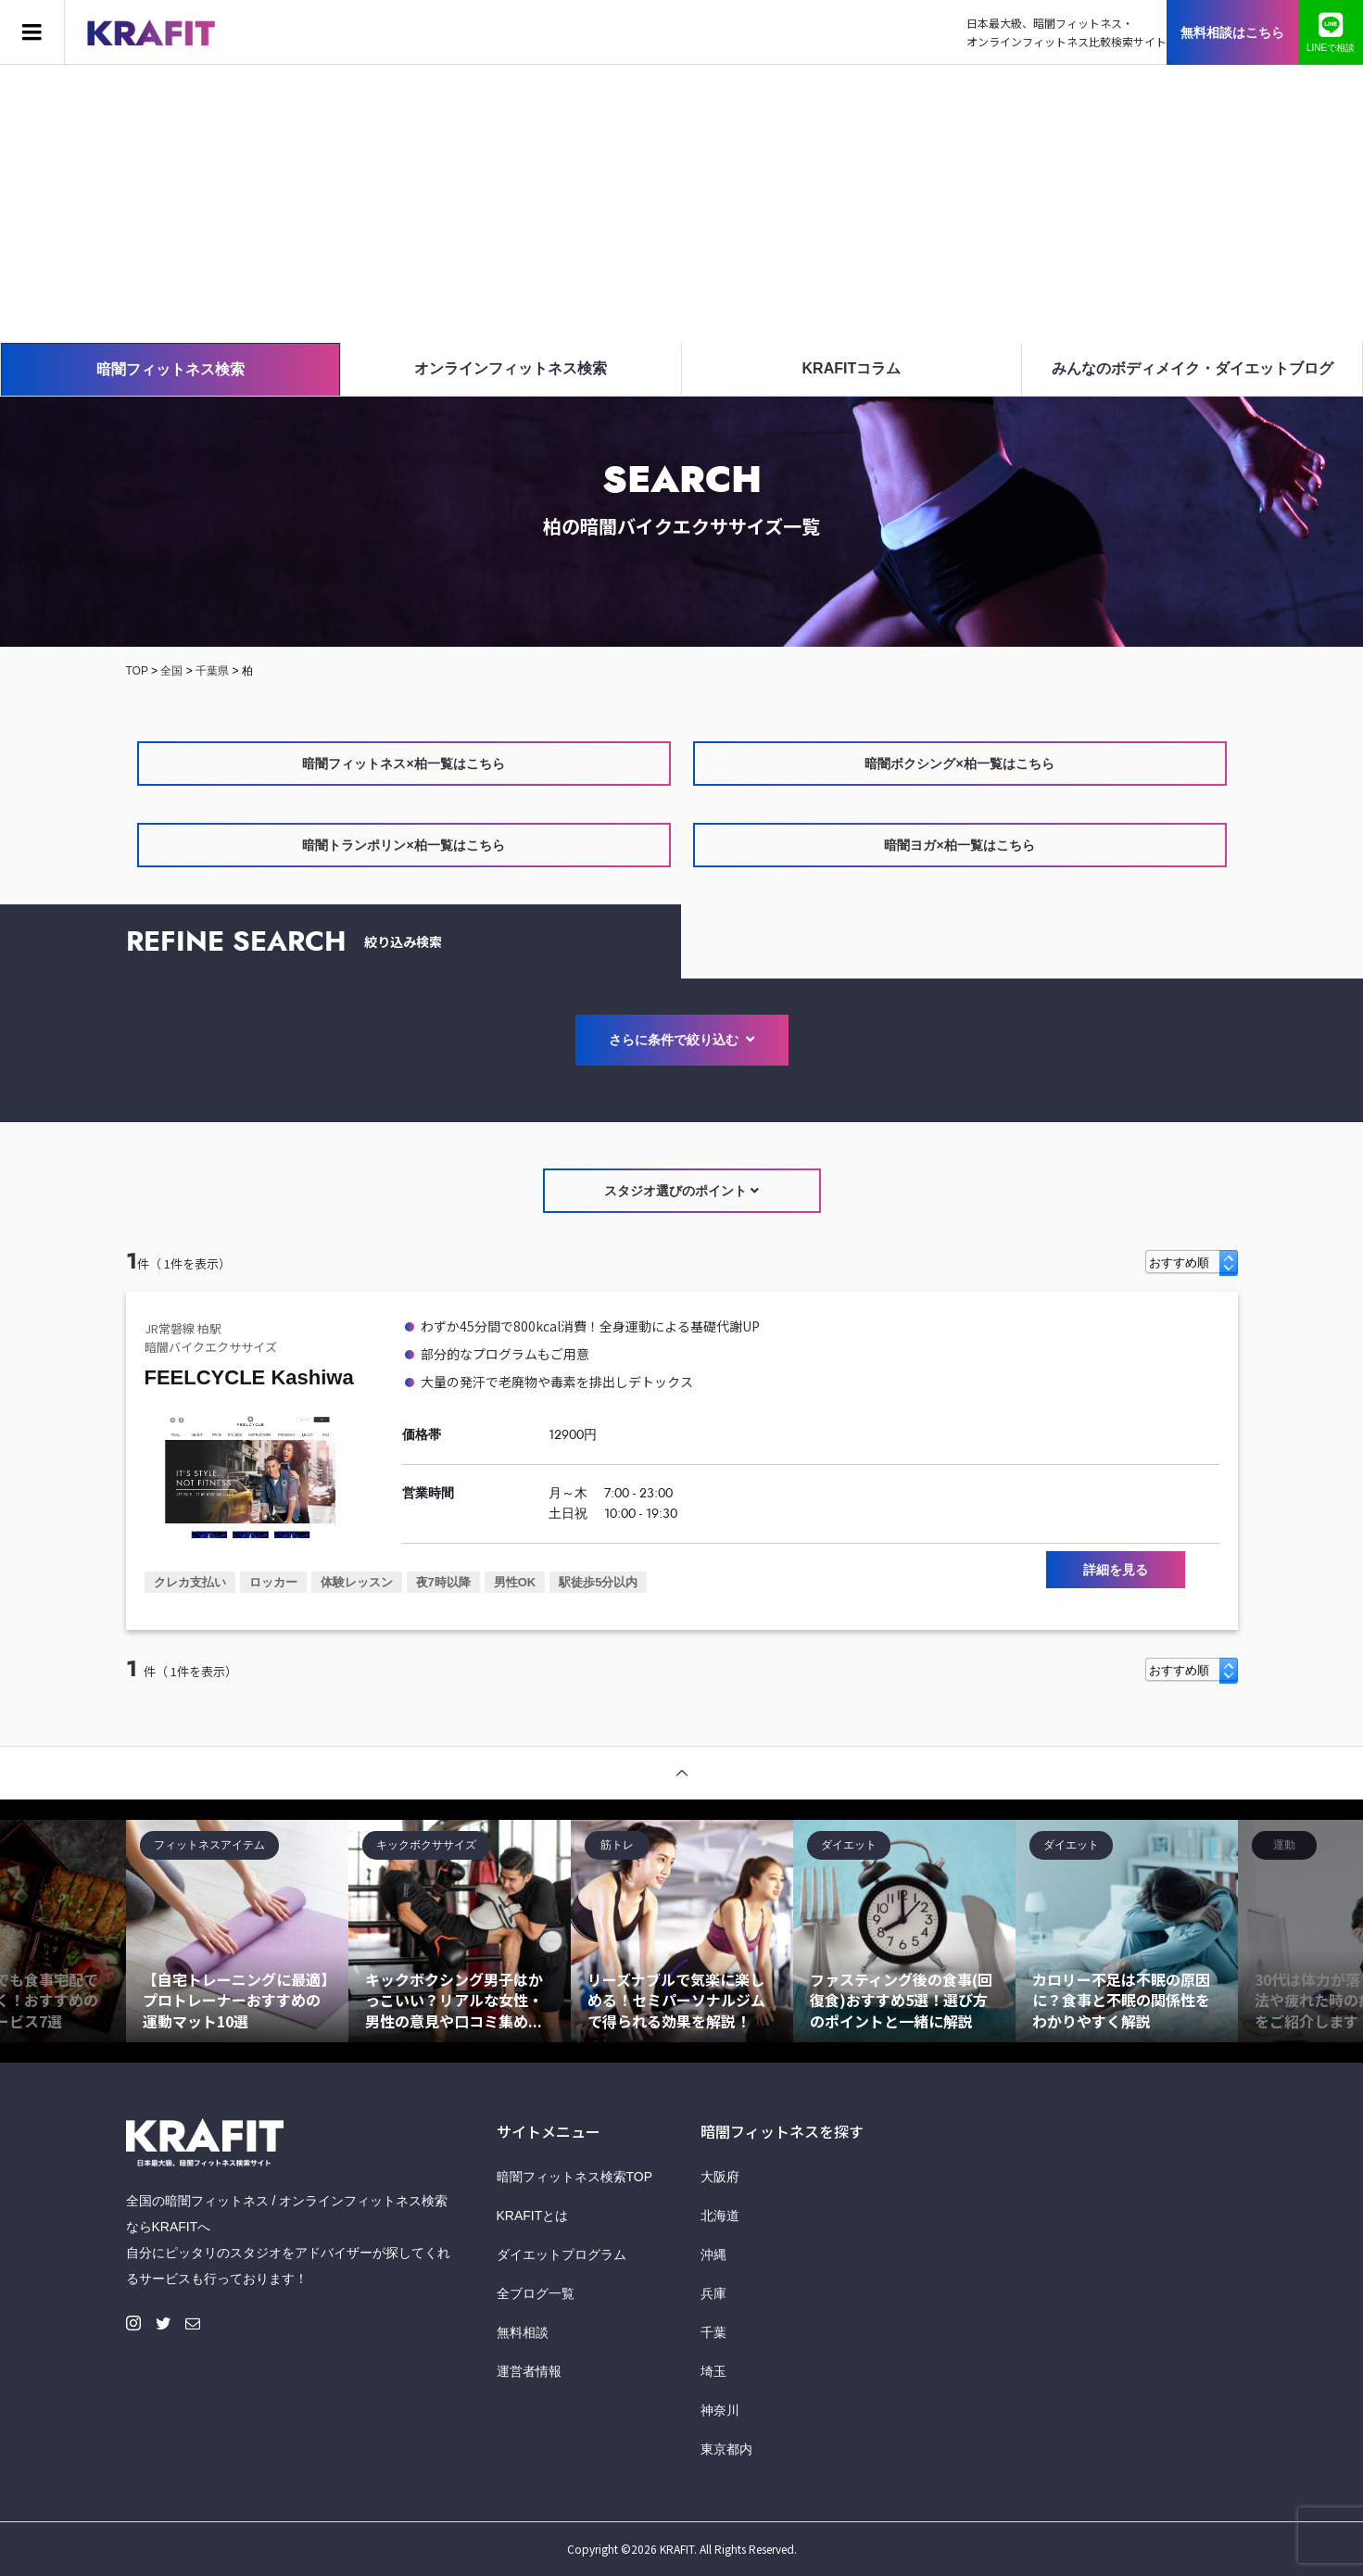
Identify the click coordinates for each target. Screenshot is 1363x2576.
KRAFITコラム (852, 368)
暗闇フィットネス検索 (170, 369)
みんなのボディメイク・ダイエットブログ (1192, 368)
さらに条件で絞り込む (682, 1039)
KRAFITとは (533, 2215)
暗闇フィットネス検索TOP (575, 2176)
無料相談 (523, 2332)
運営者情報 (529, 2371)
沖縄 (713, 2254)
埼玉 (713, 2371)
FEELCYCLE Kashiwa (249, 1377)
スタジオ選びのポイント (681, 1190)
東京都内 (726, 2449)
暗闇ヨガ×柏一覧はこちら (959, 845)
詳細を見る (1115, 1569)
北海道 (719, 2215)
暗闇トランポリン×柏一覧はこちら (403, 845)
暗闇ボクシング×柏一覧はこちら (959, 763)
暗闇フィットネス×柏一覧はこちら (403, 763)
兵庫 (713, 2293)
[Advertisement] (682, 204)
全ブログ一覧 (535, 2293)
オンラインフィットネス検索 (510, 368)
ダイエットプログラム (561, 2254)
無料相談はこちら (1232, 32)
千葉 (713, 2332)
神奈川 (719, 2410)
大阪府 (719, 2176)
